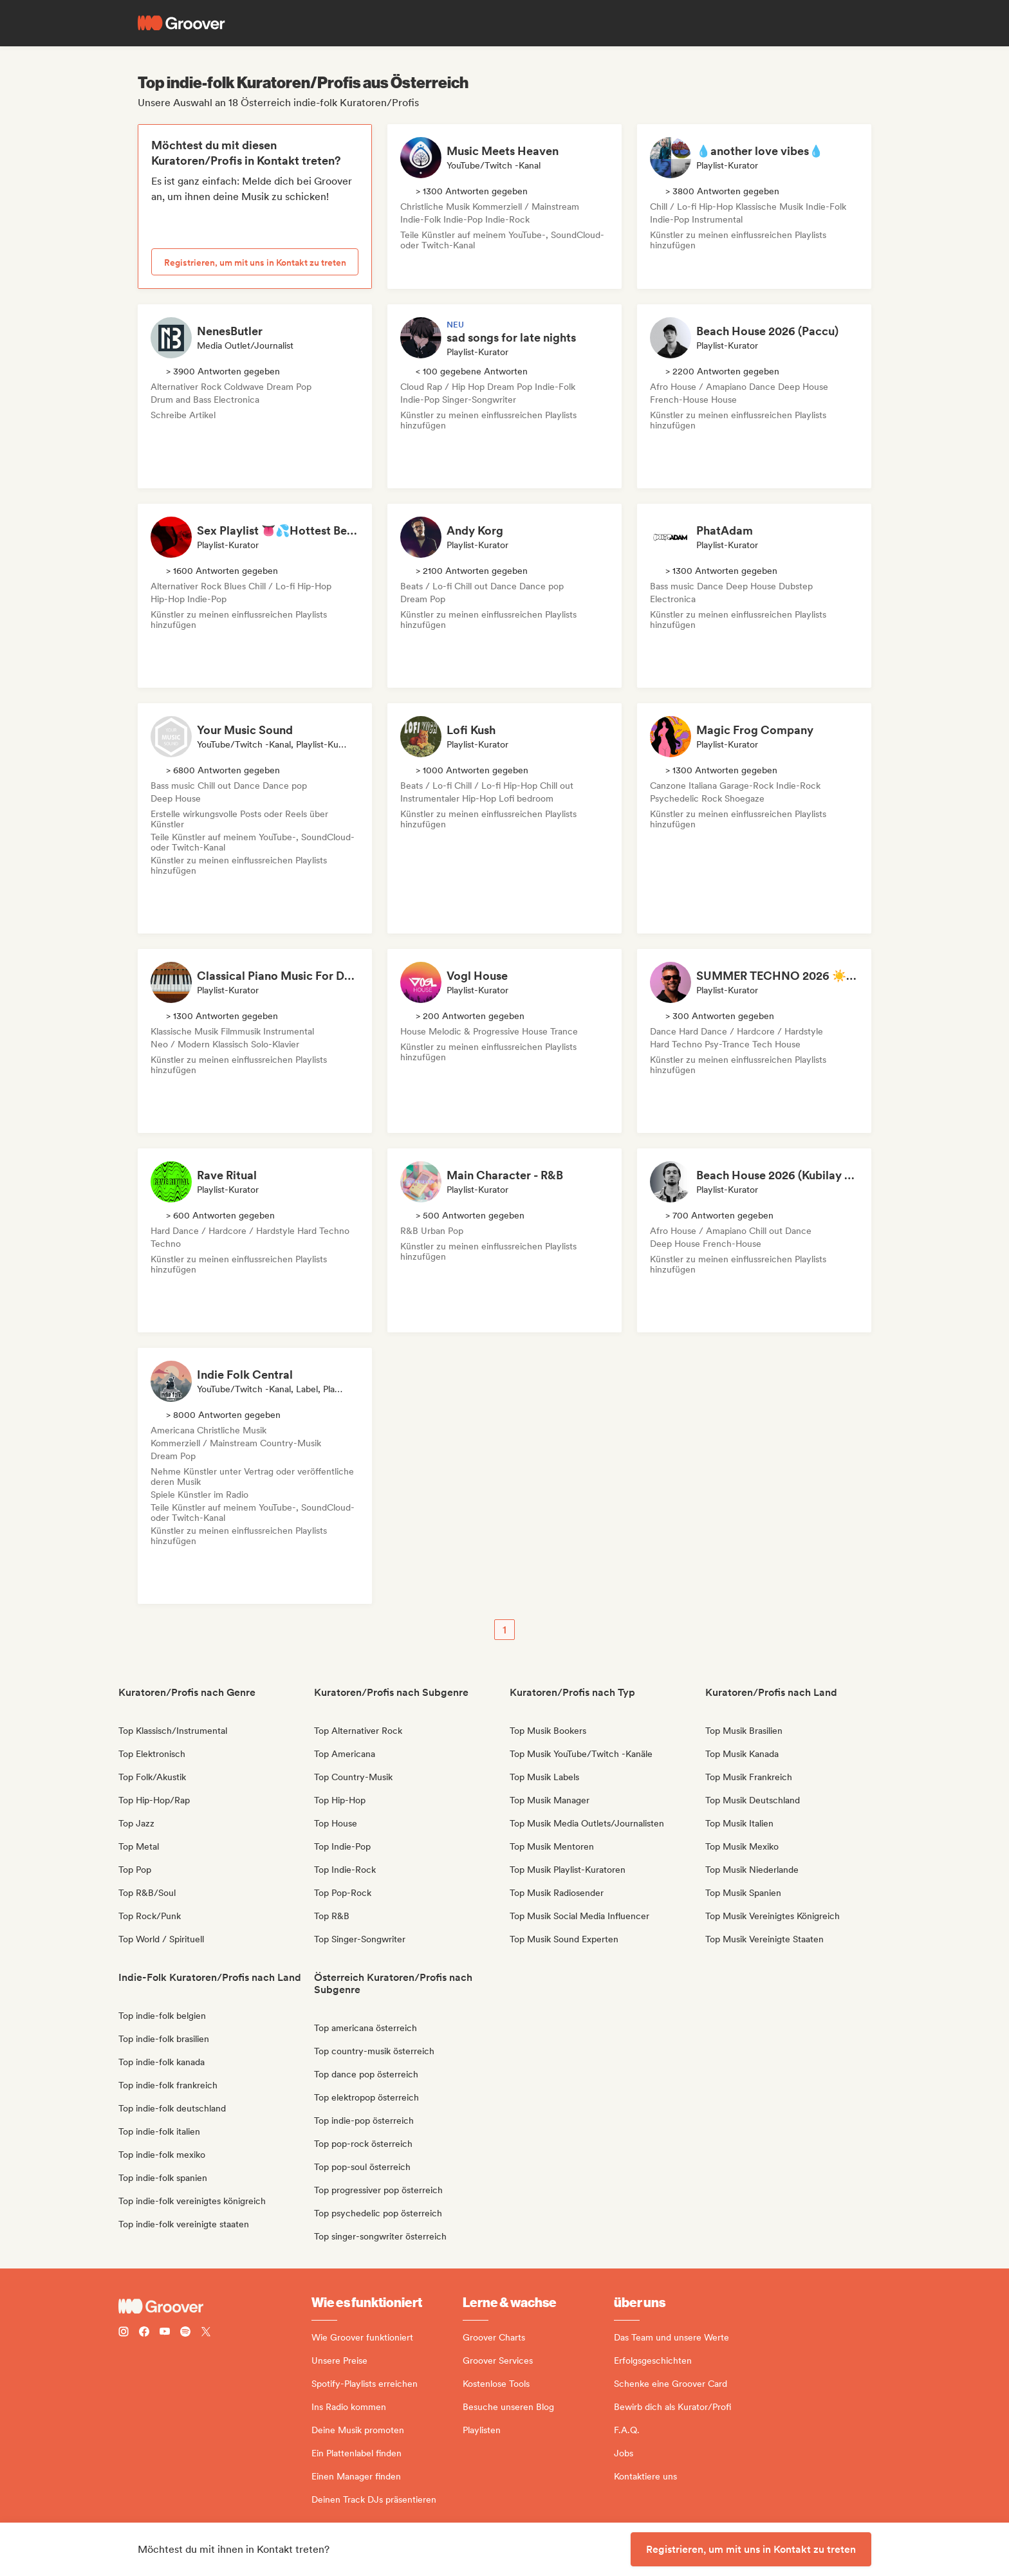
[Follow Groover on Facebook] (144, 2333)
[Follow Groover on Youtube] (165, 2333)
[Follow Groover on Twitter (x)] (206, 2333)
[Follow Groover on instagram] (123, 2333)
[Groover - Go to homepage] (214, 2306)
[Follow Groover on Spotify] (185, 2333)
